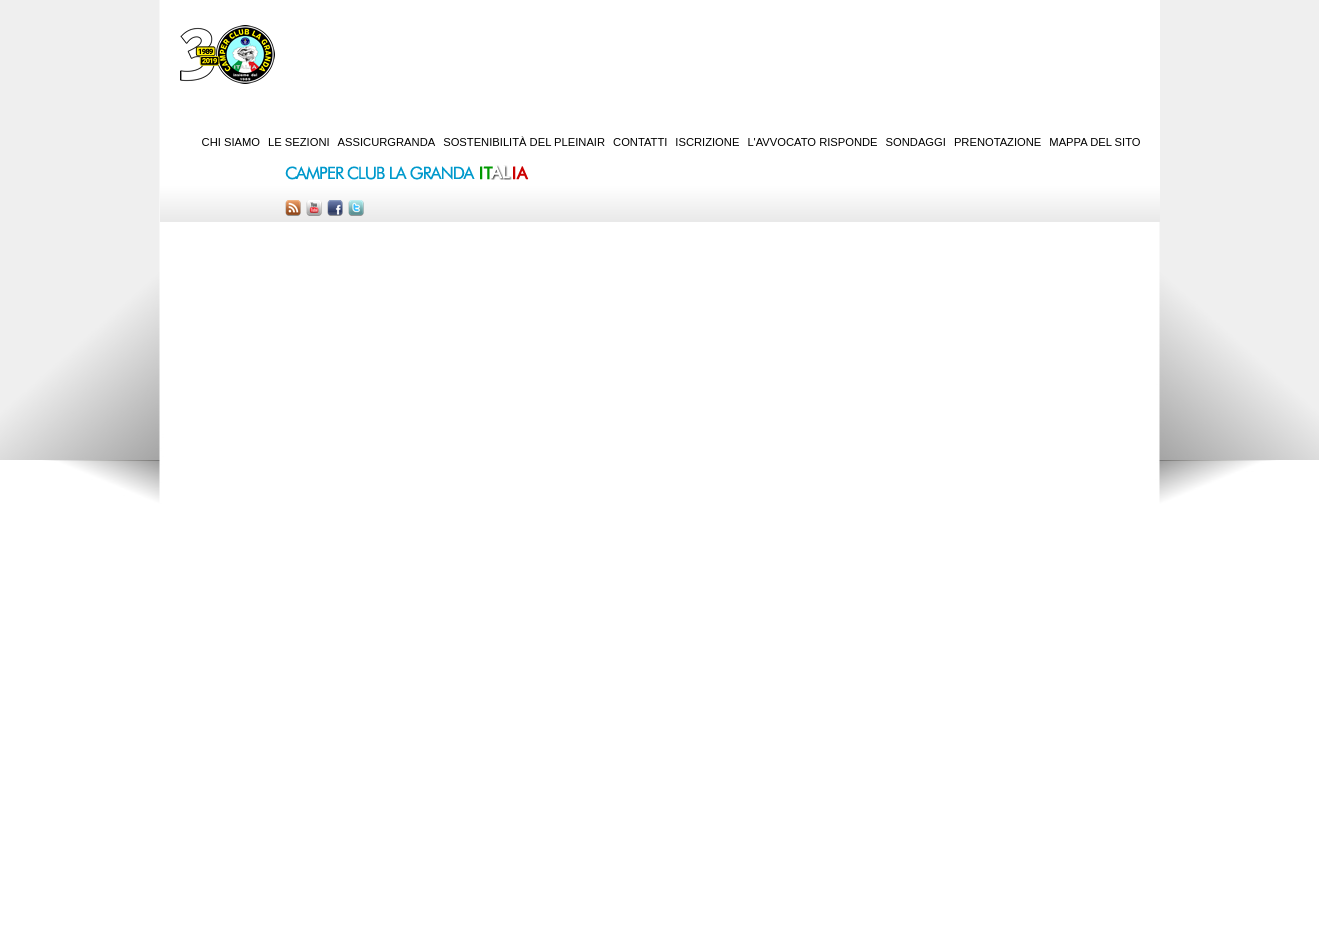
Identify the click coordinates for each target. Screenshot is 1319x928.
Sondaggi (916, 142)
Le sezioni (299, 142)
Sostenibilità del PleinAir (524, 142)
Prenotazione (997, 142)
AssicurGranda (387, 142)
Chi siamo (231, 142)
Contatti (640, 142)
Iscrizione (707, 142)
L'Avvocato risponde (812, 142)
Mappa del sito (1094, 142)
